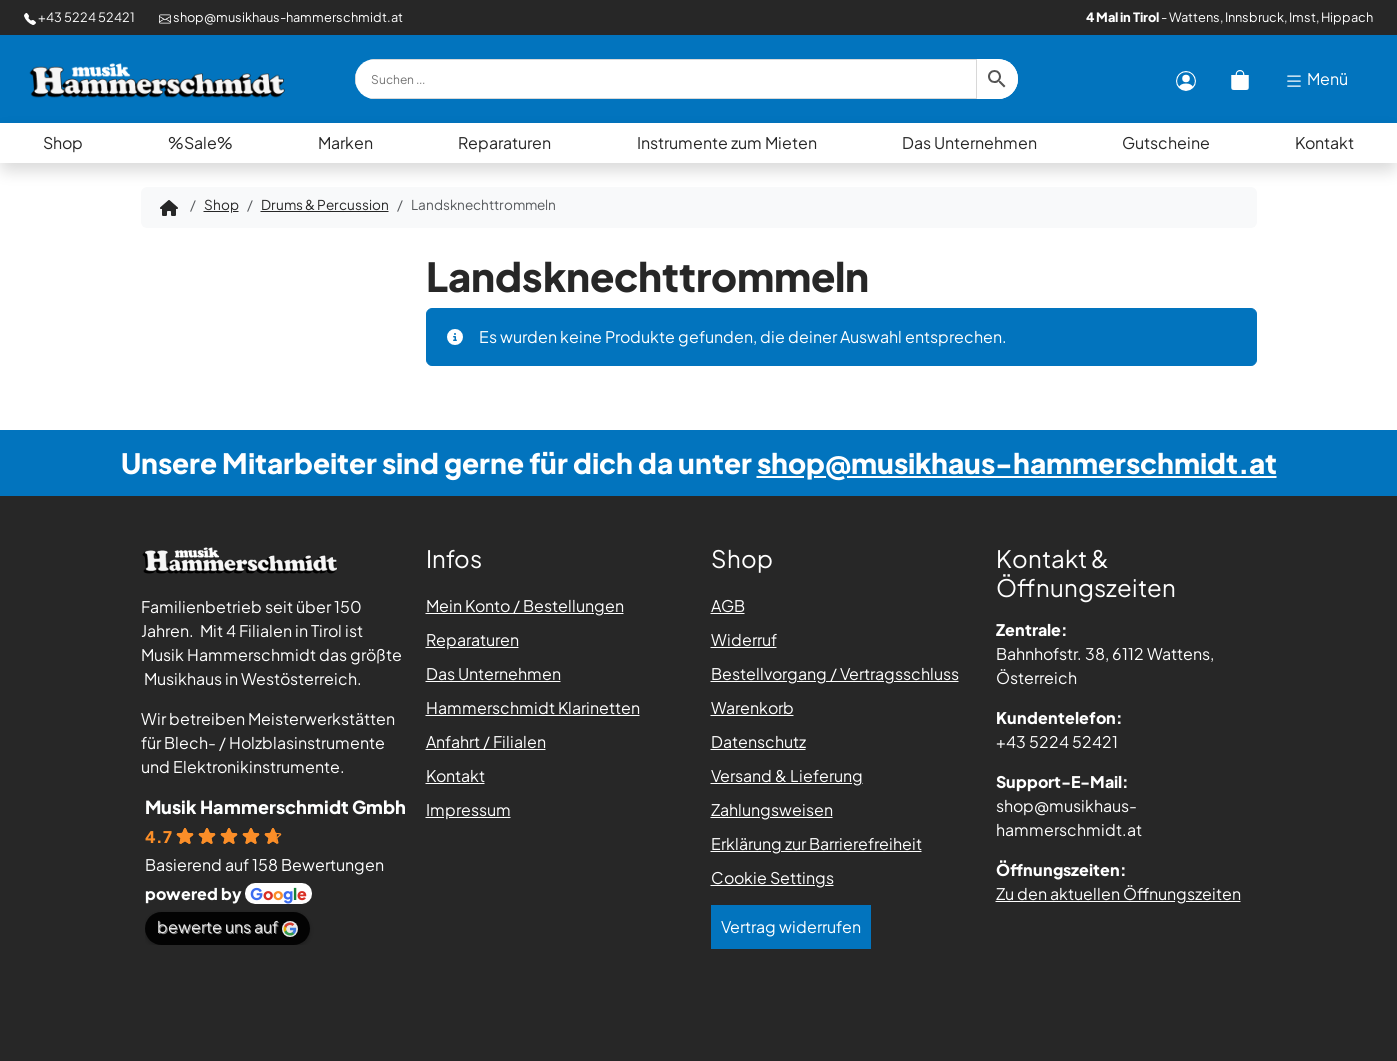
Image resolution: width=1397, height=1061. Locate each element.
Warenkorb (752, 707)
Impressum (468, 809)
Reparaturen (504, 142)
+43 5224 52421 (79, 17)
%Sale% (200, 142)
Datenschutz (758, 741)
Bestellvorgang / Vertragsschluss (835, 673)
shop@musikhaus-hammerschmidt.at (281, 17)
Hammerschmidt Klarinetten (533, 707)
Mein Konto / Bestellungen (525, 605)
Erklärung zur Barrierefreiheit (816, 843)
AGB (728, 605)
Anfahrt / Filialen (486, 741)
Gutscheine (1166, 142)
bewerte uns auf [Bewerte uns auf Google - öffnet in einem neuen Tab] (227, 926)
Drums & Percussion (325, 204)
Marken (345, 142)
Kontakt (1324, 142)
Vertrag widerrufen (791, 926)
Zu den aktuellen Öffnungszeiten (1118, 893)
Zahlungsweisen (772, 809)
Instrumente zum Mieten (727, 142)
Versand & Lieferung (787, 775)
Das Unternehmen (969, 142)
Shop (63, 142)
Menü (1316, 79)
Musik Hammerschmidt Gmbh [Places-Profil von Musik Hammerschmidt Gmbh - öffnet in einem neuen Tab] (275, 806)
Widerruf (744, 639)
